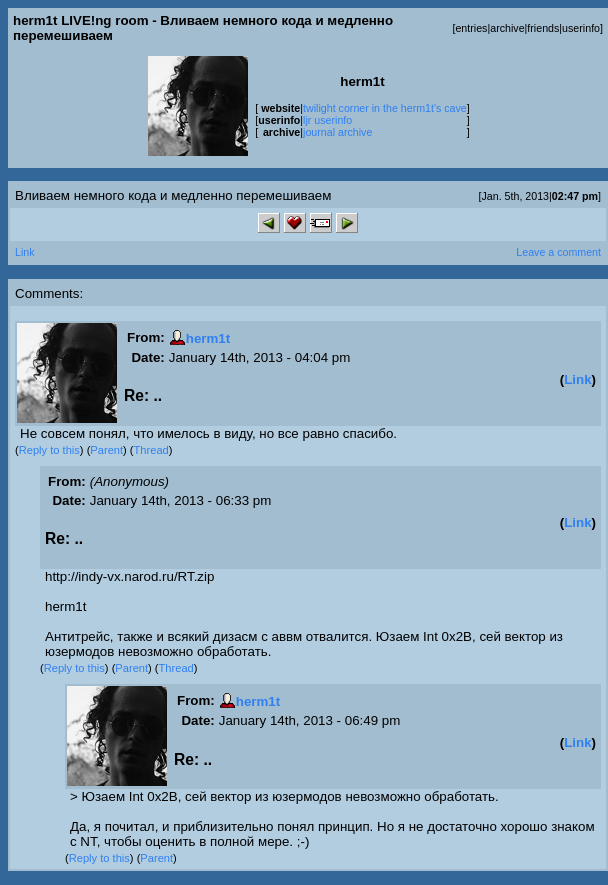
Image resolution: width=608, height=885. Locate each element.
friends (543, 28)
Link (25, 252)
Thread (151, 450)
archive (507, 28)
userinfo (581, 28)
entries (471, 28)
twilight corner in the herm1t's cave (385, 108)
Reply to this (49, 450)
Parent (106, 450)
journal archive (337, 132)
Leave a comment (558, 252)
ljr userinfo (327, 120)
